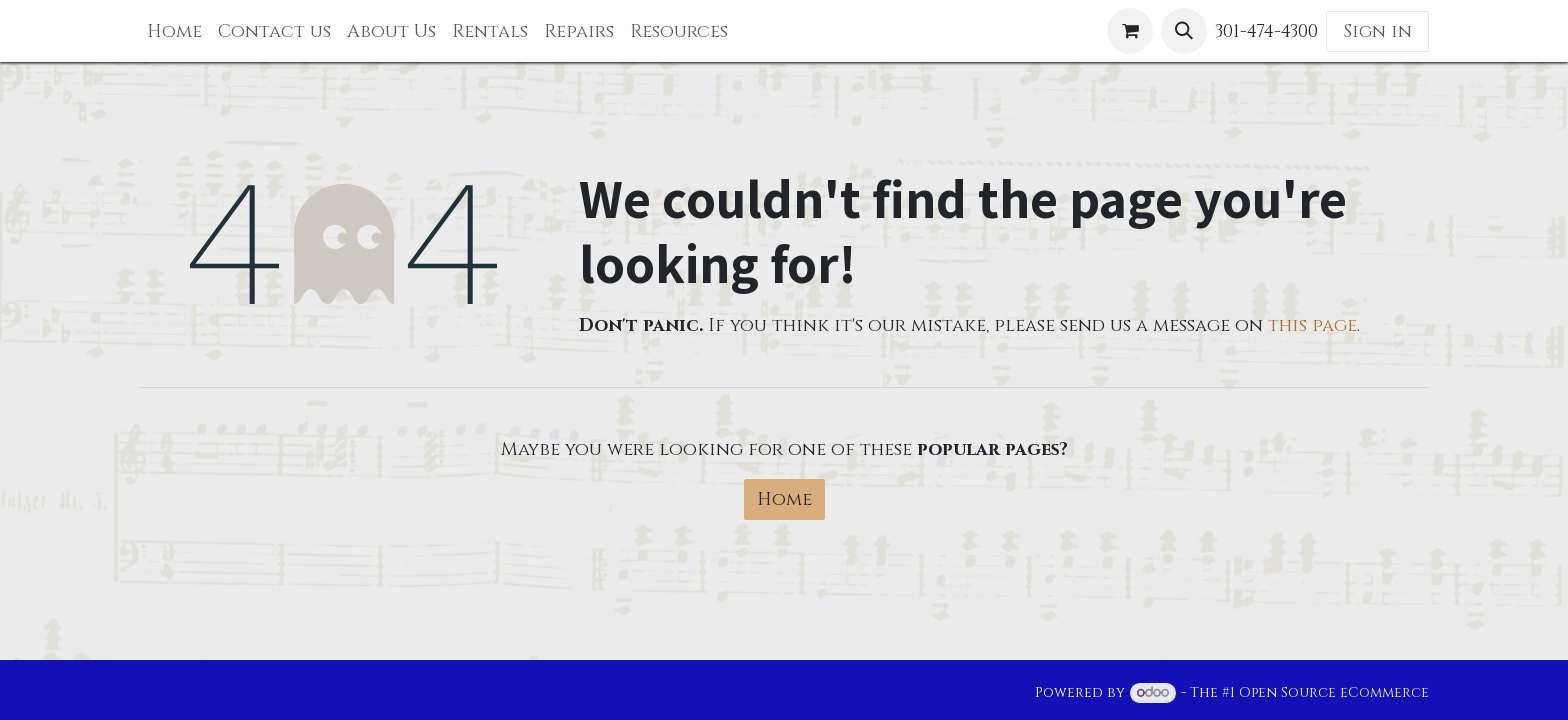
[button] (1184, 31)
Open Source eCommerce (1334, 692)
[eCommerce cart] (1130, 31)
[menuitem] (174, 31)
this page (1312, 325)
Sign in (1377, 31)
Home (784, 499)
